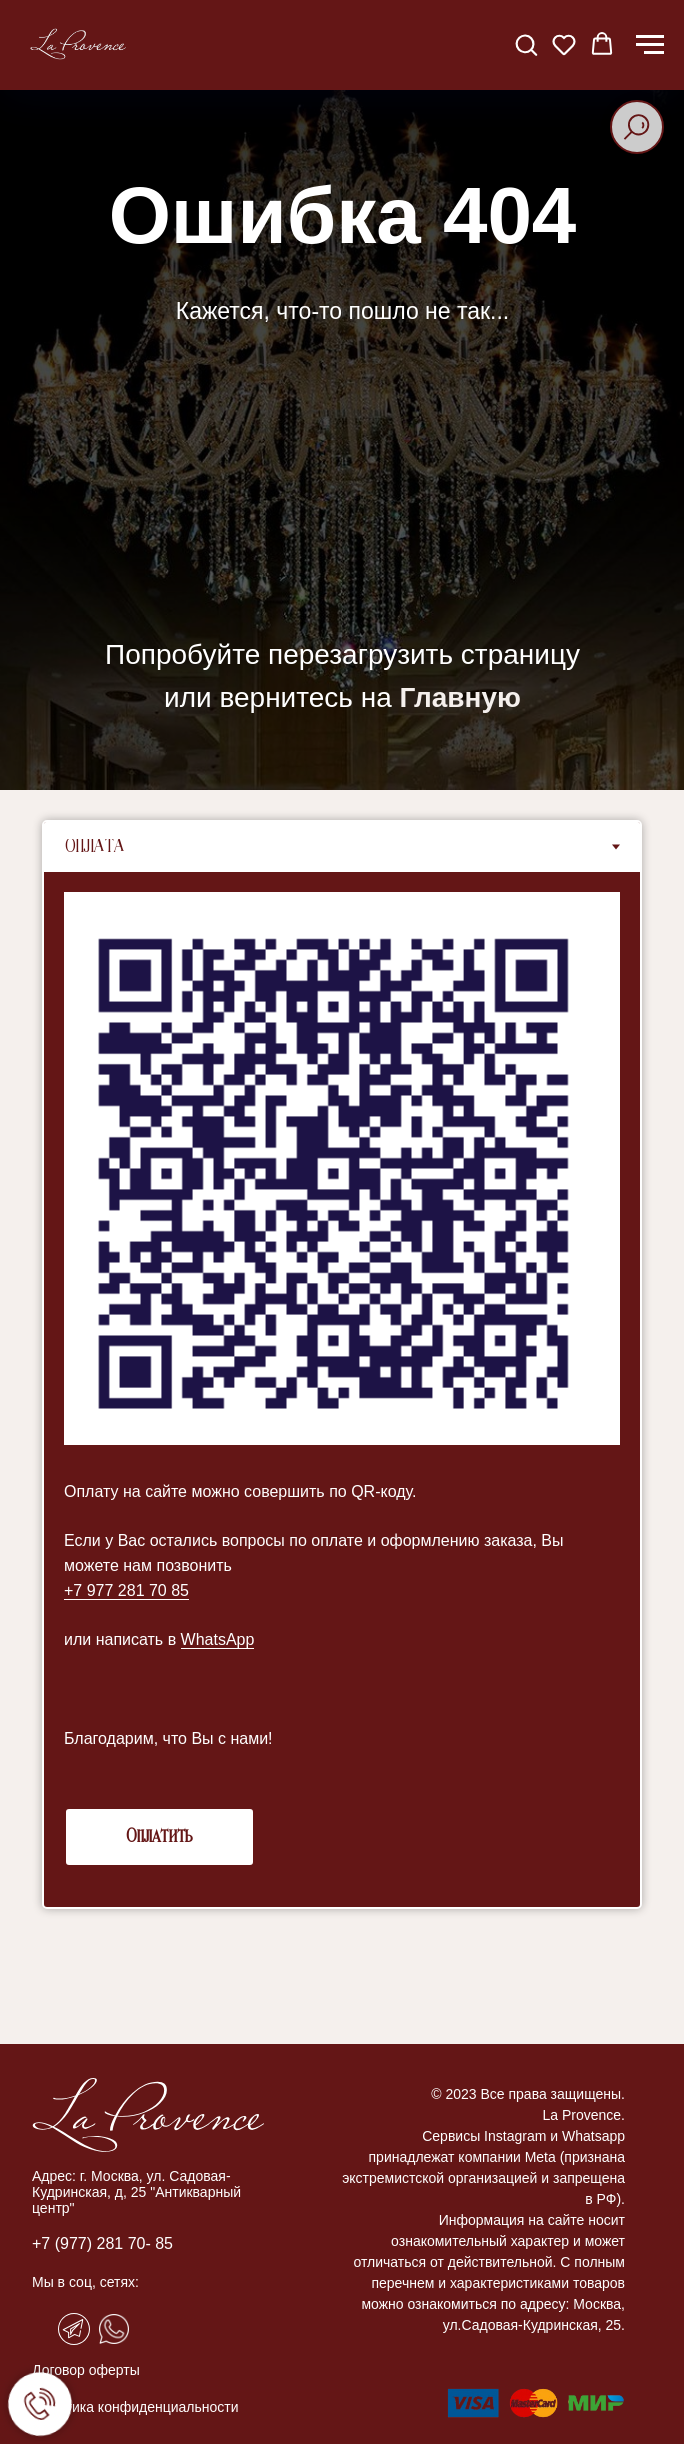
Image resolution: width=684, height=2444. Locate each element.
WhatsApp (218, 1639)
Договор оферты (86, 2370)
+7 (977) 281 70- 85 (102, 2243)
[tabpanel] (342, 1389)
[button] (526, 44)
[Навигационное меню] (650, 45)
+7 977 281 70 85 (126, 1590)
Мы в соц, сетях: (85, 2282)
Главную (460, 697)
